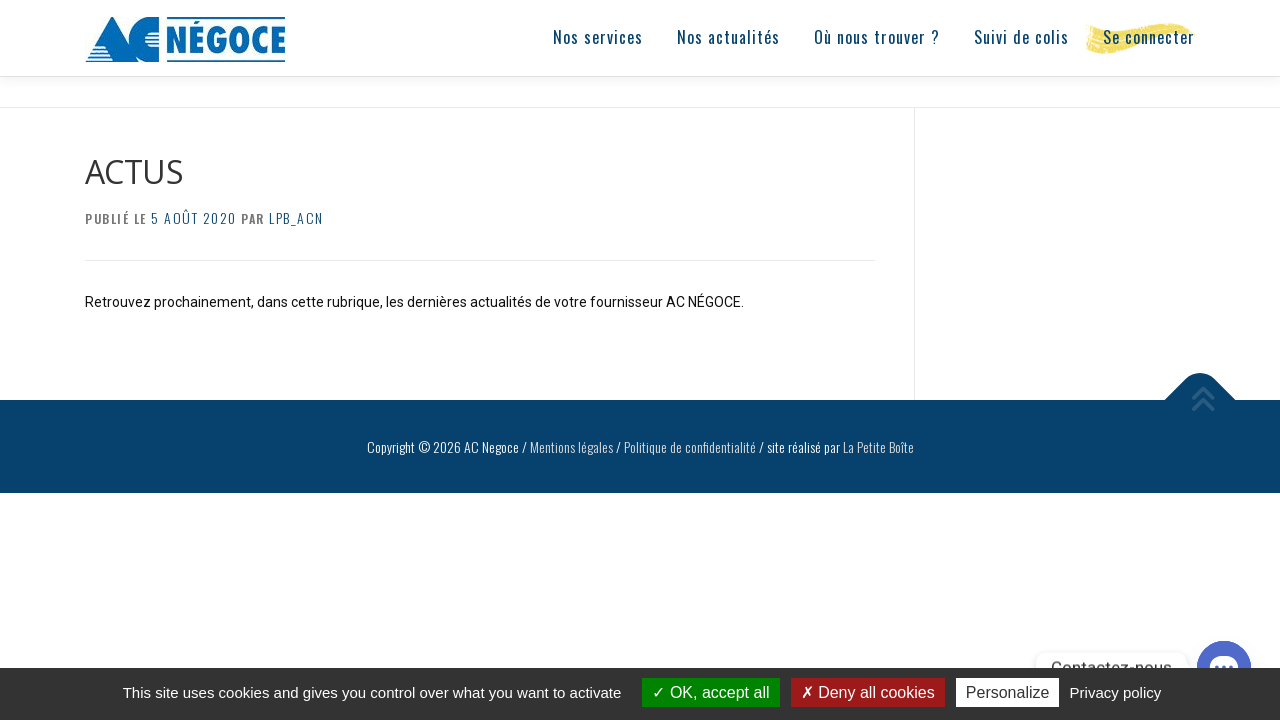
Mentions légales (571, 445)
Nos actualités (728, 37)
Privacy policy (1116, 692)
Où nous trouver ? (877, 37)
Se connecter (1149, 37)
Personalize (1008, 692)
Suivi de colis (1021, 37)
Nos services (598, 37)
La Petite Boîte (878, 445)
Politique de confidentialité (690, 445)
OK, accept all (710, 692)
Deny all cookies (868, 692)
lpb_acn (296, 216)
